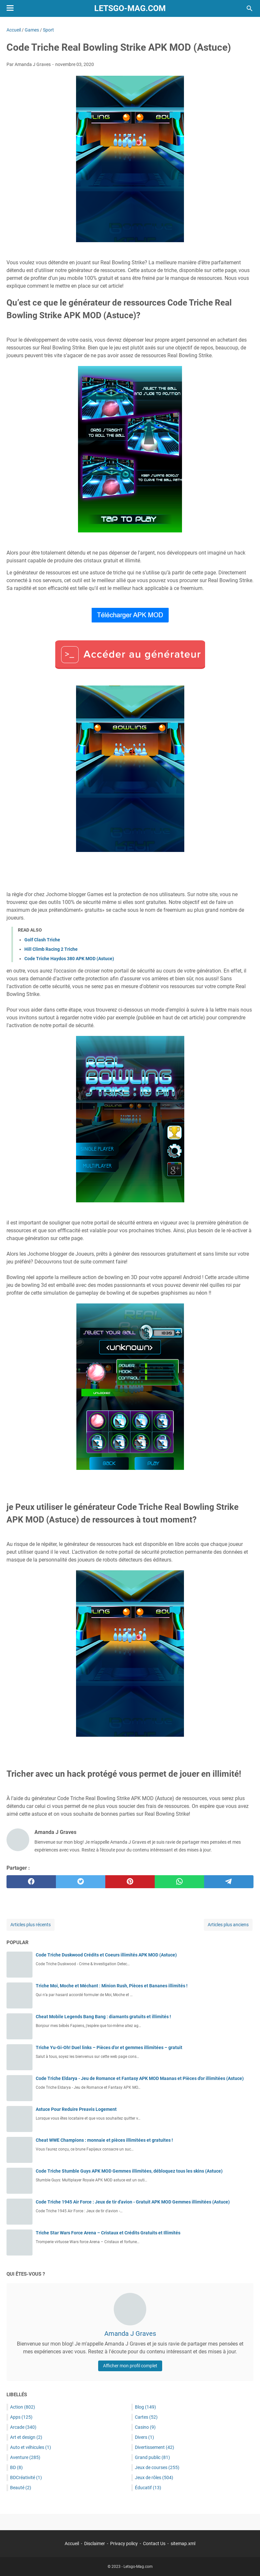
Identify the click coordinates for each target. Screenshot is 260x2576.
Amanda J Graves (130, 2333)
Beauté (20, 2487)
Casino (145, 2427)
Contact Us (154, 2543)
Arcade (23, 2427)
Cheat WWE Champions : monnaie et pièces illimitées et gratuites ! (104, 2140)
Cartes (146, 2417)
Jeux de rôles (154, 2477)
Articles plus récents (30, 1924)
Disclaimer (94, 2543)
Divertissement (154, 2447)
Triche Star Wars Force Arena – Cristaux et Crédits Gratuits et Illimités (108, 2232)
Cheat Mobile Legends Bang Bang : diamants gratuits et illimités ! (103, 2016)
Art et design (26, 2437)
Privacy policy (124, 2543)
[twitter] (80, 1881)
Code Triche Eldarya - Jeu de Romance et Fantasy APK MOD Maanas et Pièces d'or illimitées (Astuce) (140, 2078)
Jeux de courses (157, 2467)
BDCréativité (26, 2477)
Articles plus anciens (228, 1924)
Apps (21, 2417)
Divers (144, 2437)
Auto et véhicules (30, 2447)
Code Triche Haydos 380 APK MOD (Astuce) (69, 958)
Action (22, 2407)
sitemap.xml (183, 2543)
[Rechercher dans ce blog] (250, 8)
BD (16, 2467)
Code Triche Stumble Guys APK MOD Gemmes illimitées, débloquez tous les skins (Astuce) (129, 2171)
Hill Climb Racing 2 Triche (51, 949)
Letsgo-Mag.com (130, 8)
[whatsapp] (179, 1881)
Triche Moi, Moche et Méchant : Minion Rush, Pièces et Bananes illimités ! (112, 1985)
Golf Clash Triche (42, 939)
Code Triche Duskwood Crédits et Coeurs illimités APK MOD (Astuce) (106, 1954)
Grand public (152, 2457)
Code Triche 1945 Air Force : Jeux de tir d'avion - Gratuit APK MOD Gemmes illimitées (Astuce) (133, 2201)
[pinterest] (130, 1881)
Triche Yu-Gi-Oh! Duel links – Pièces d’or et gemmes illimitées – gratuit (109, 2047)
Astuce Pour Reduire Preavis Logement (76, 2109)
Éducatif (148, 2487)
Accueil (72, 2543)
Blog (145, 2407)
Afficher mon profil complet (130, 2365)
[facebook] (31, 1881)
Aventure (25, 2457)
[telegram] (229, 1881)
